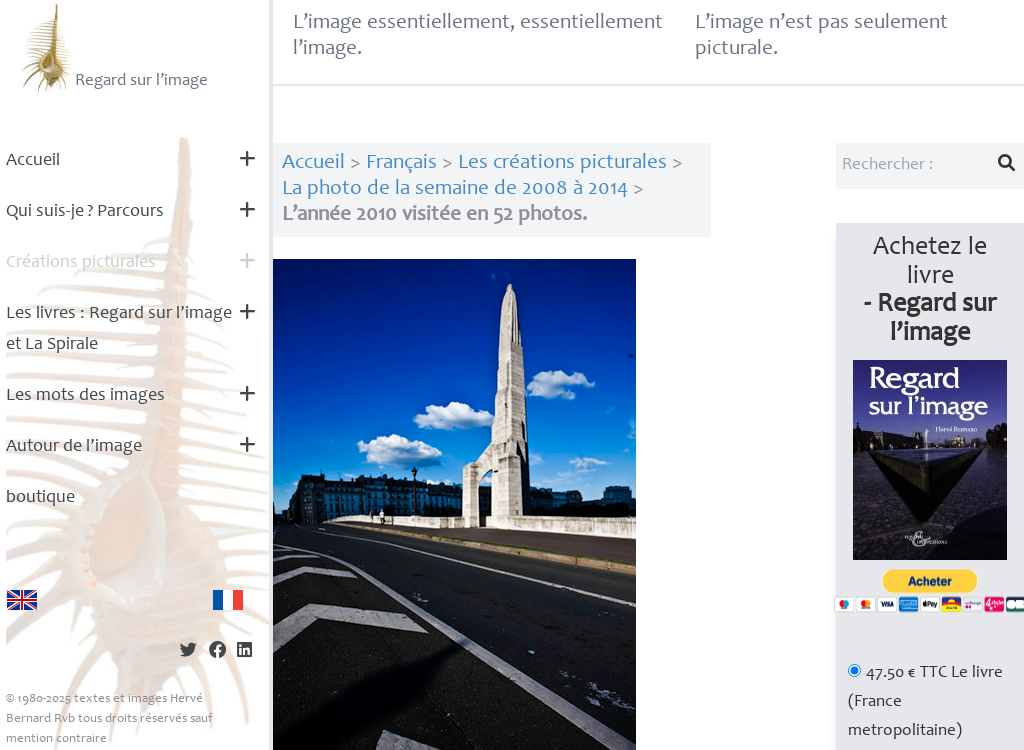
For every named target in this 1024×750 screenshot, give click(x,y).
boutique (40, 498)
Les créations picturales (562, 163)
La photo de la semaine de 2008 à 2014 (455, 189)
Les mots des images (85, 396)
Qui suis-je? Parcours (85, 212)
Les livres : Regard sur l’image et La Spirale (119, 329)
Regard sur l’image (112, 48)
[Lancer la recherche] (1007, 166)
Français (401, 163)
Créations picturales (81, 263)
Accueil (33, 161)
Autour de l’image (74, 447)
